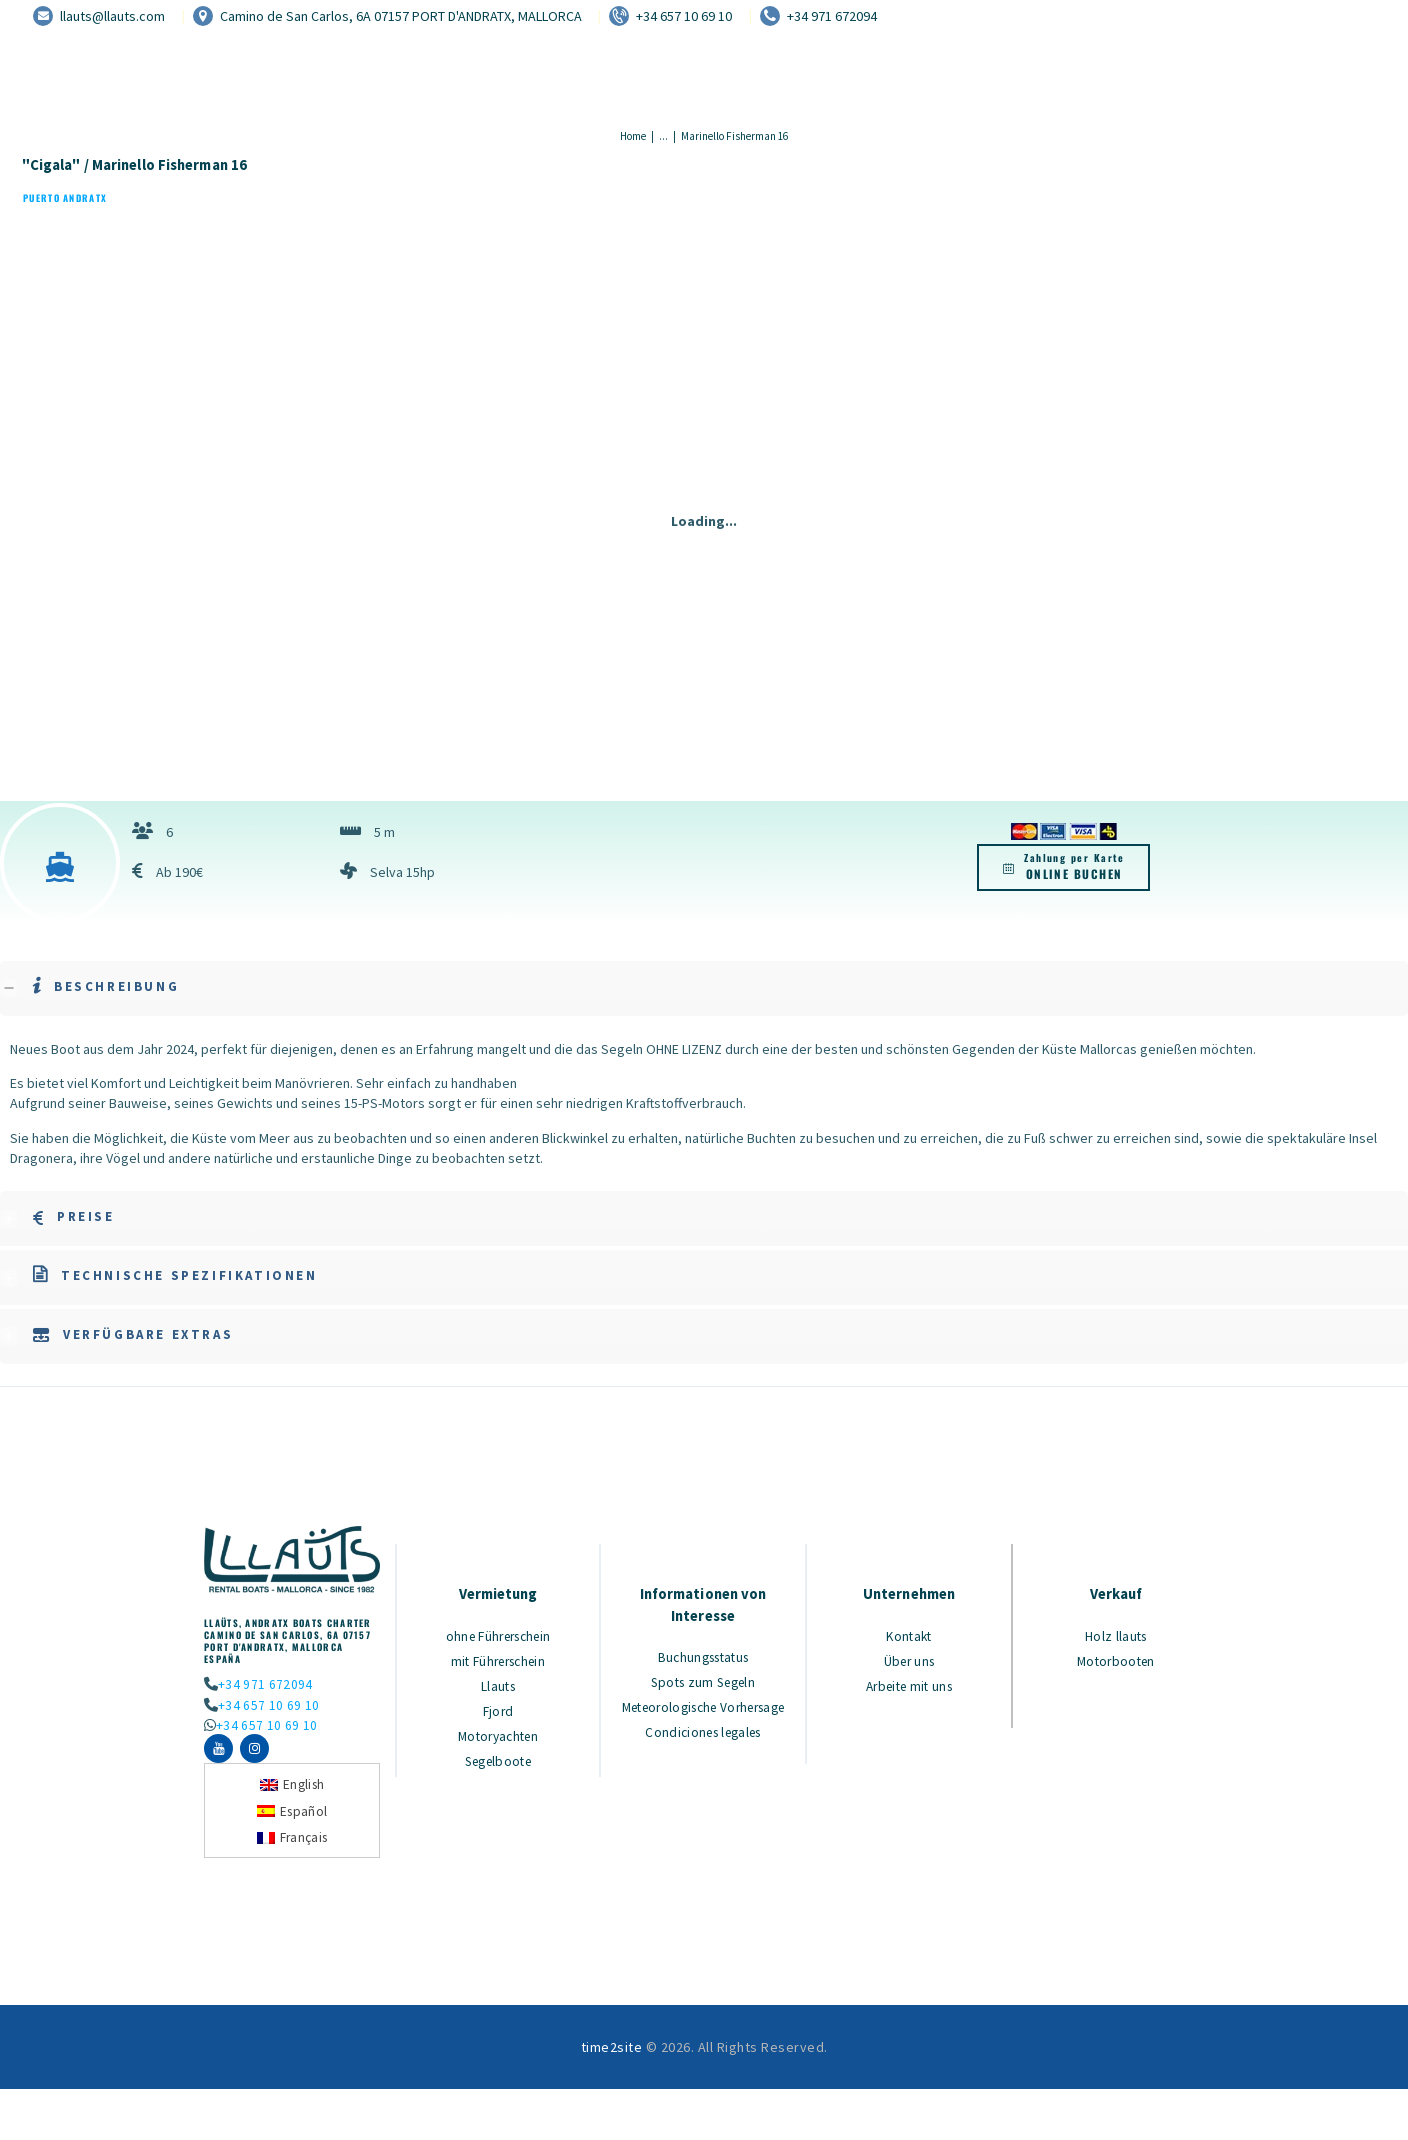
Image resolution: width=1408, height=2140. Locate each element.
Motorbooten (1116, 1660)
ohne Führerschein (498, 1636)
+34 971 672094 (263, 1684)
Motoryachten (498, 1732)
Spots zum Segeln (703, 1681)
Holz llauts (1116, 1636)
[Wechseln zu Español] (292, 1818)
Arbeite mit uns (909, 1684)
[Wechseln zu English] (292, 1791)
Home (633, 136)
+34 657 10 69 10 (266, 1705)
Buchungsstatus (703, 1657)
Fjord (498, 1708)
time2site (612, 2055)
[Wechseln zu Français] (292, 1844)
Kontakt (909, 1636)
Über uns (909, 1660)
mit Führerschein (498, 1660)
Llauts (498, 1684)
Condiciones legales (703, 1747)
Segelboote (498, 1756)
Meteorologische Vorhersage (703, 1714)
